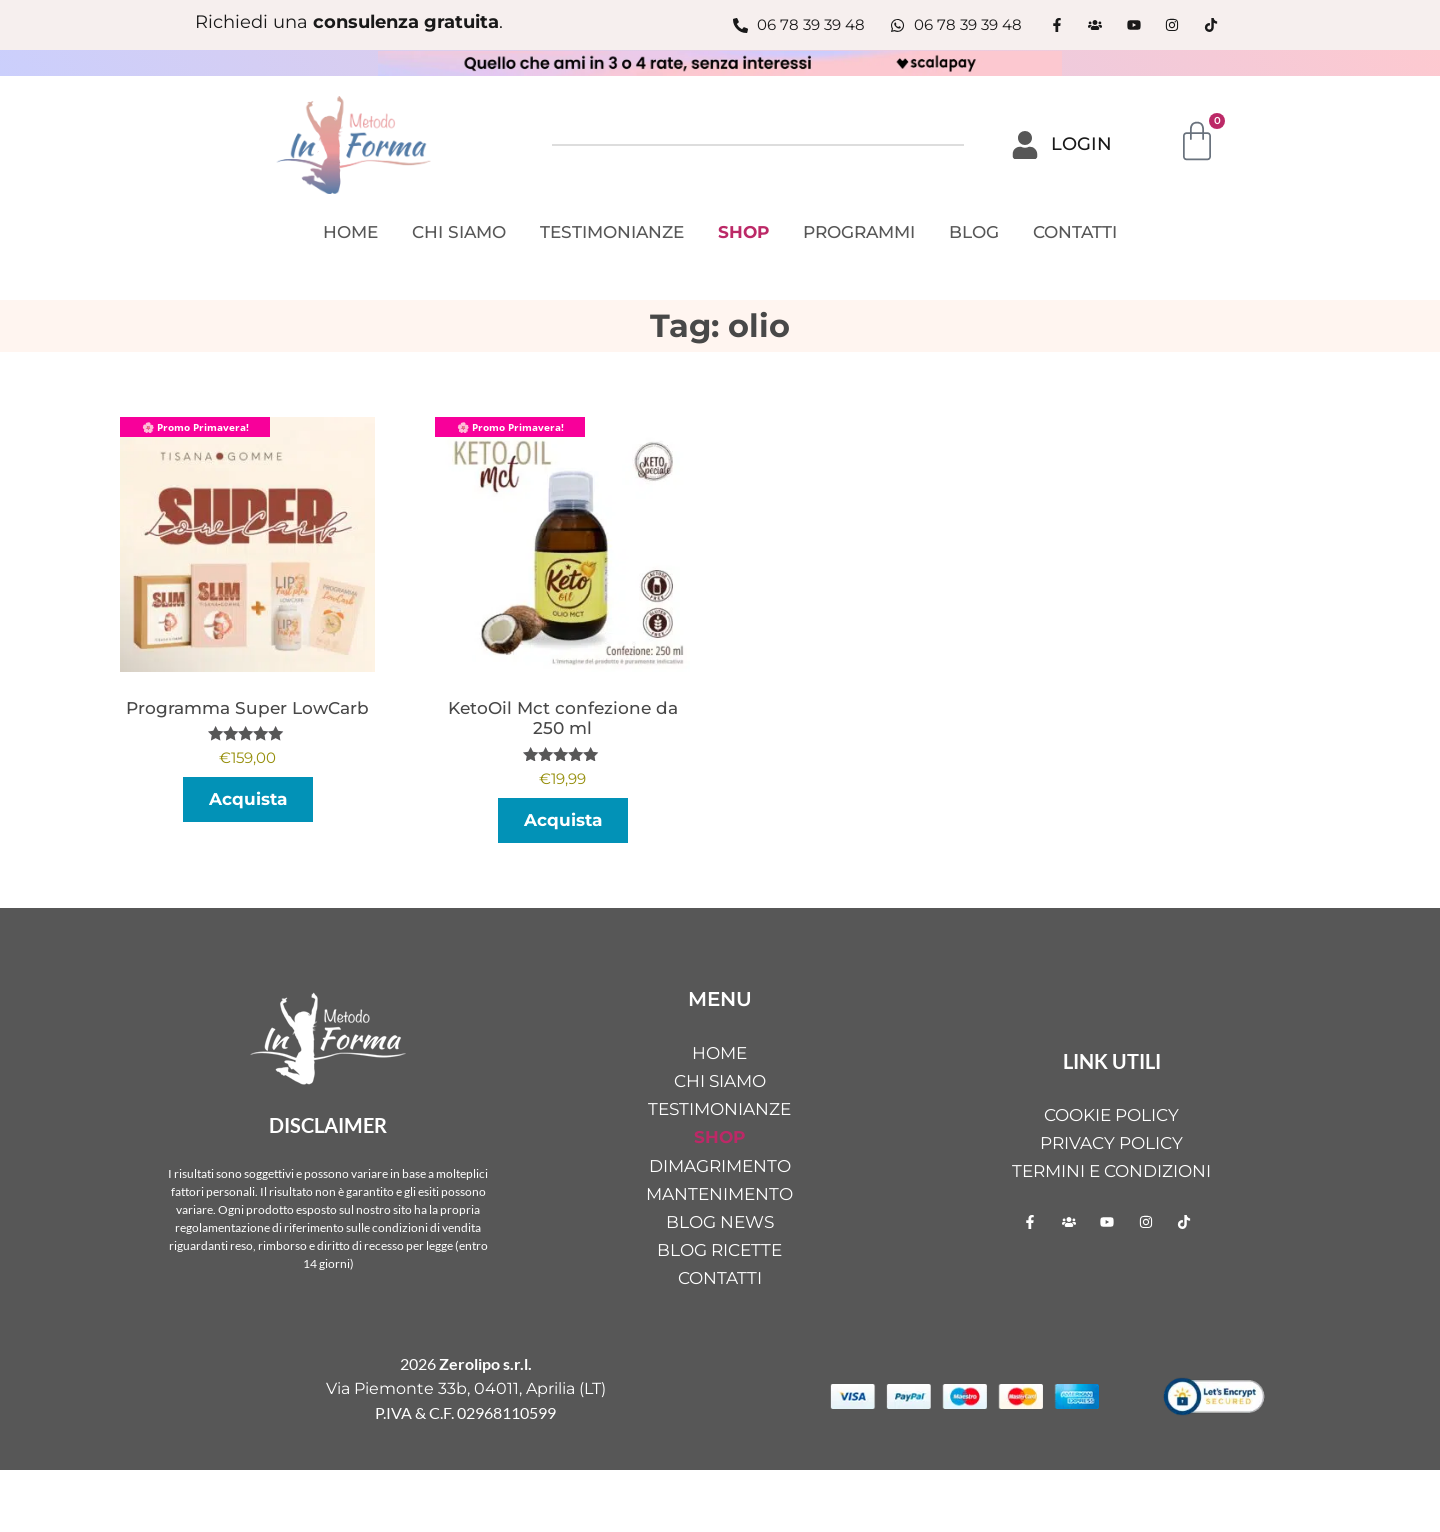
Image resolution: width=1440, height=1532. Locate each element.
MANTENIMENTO (719, 1194)
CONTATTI (1075, 232)
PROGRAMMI (859, 232)
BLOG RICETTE (719, 1250)
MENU (720, 999)
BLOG (974, 232)
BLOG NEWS (720, 1222)
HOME (350, 232)
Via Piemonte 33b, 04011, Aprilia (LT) (466, 1388)
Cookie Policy (1111, 1115)
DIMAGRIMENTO (720, 1166)
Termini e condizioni (1111, 1171)
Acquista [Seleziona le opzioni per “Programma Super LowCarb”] (248, 799)
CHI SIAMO (459, 232)
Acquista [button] (563, 820)
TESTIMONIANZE (612, 232)
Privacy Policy (1111, 1143)
